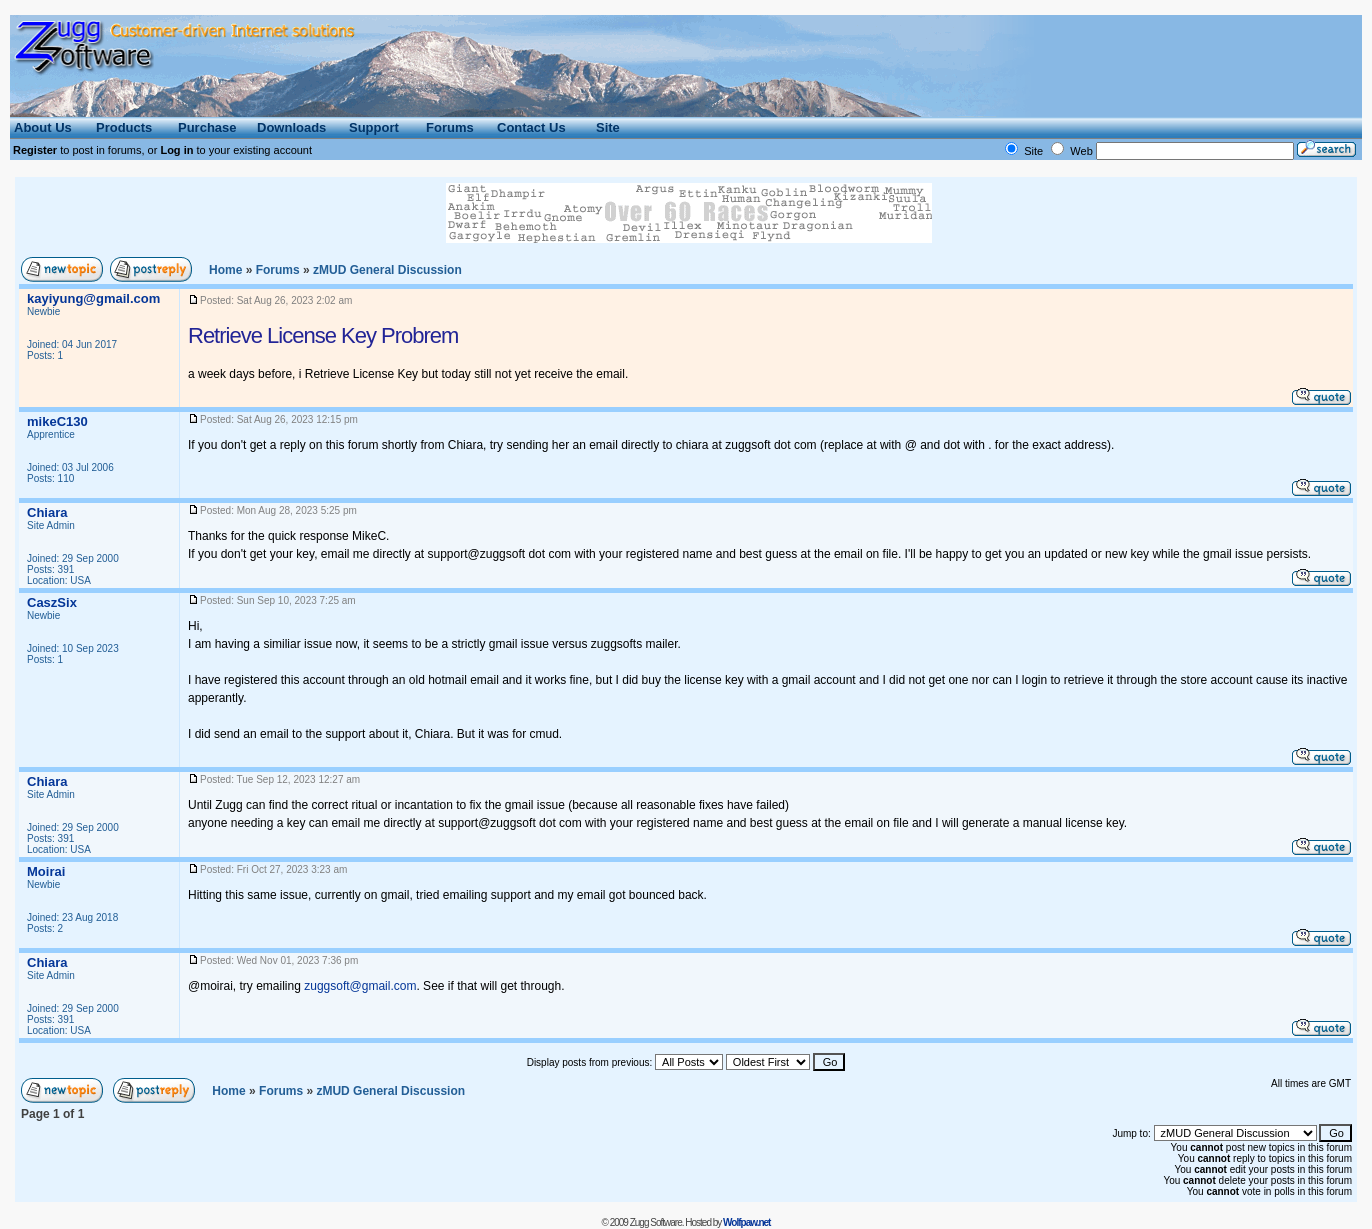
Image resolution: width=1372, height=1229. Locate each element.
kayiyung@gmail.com (93, 298)
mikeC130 (57, 421)
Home (225, 270)
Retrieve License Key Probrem (323, 335)
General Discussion (387, 270)
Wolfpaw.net (746, 1222)
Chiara (47, 512)
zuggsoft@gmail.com (360, 986)
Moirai (46, 871)
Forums (278, 270)
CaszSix (52, 602)
